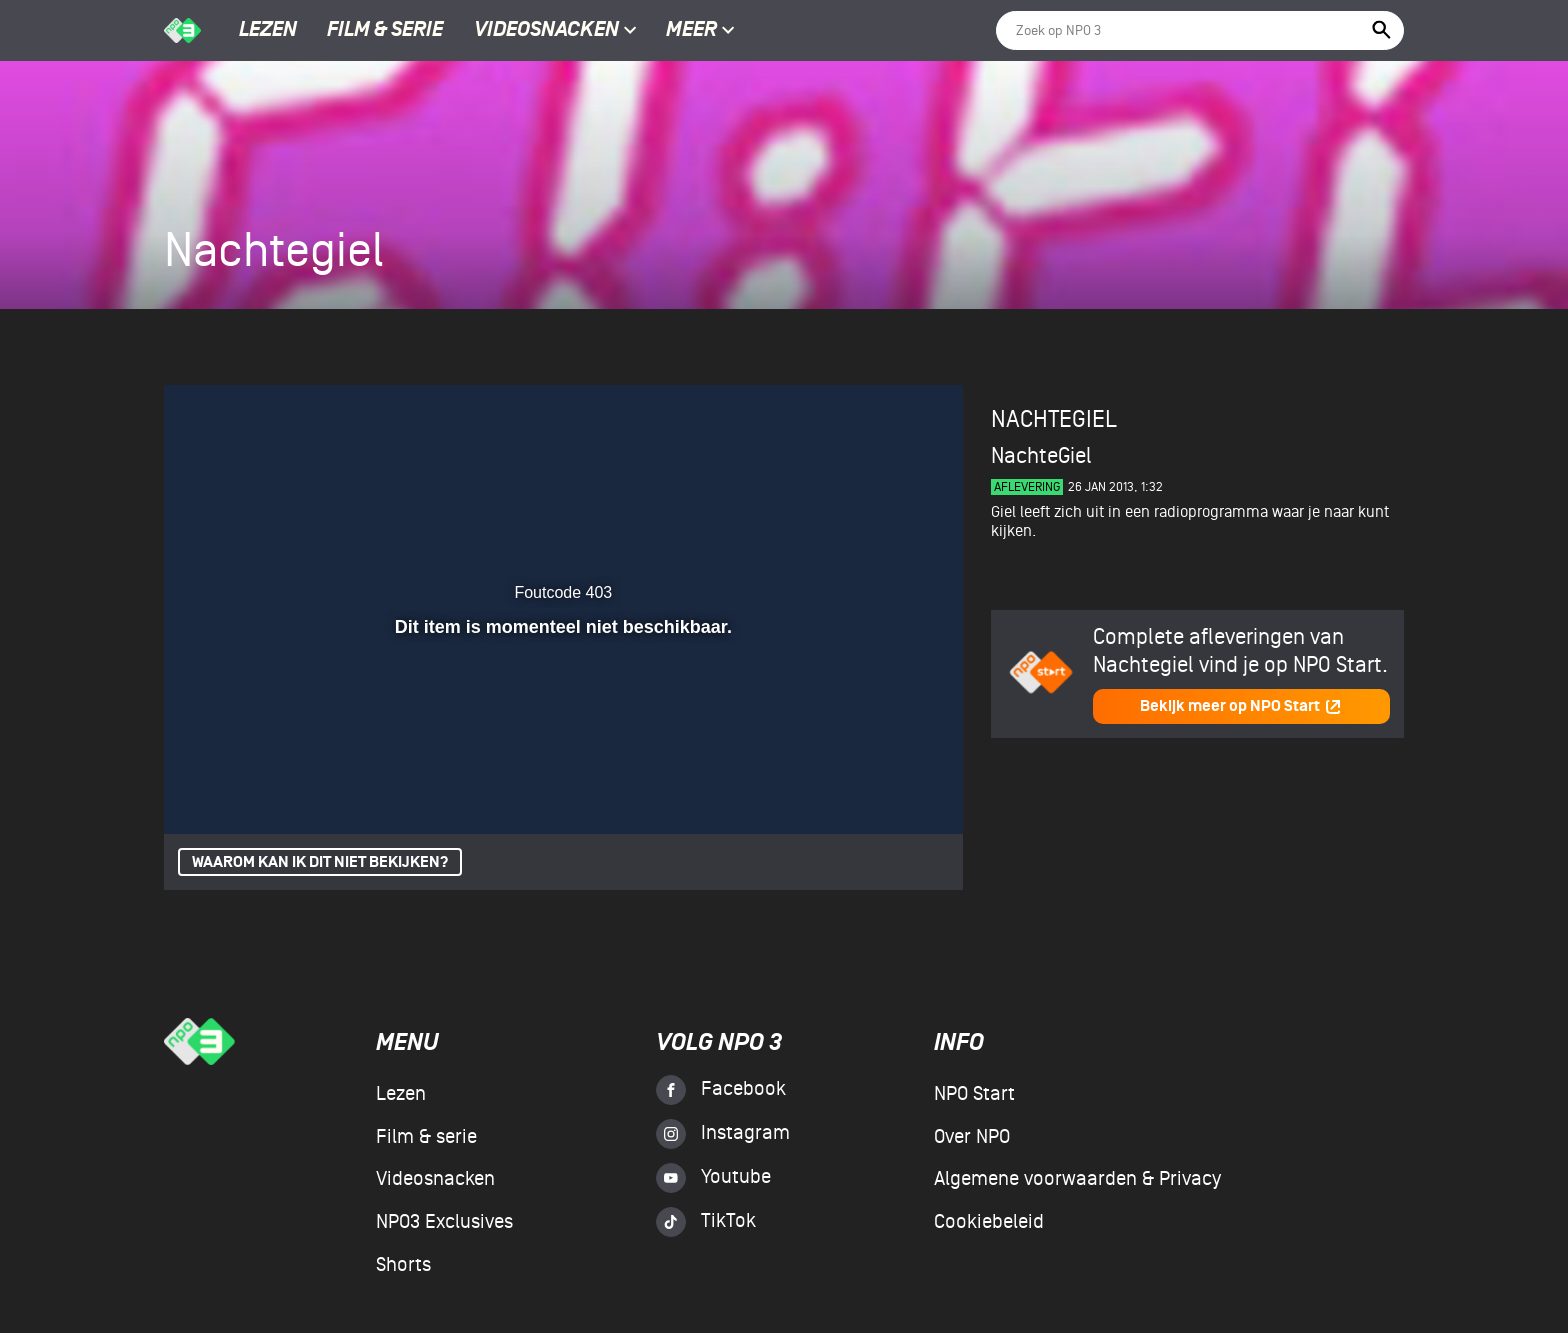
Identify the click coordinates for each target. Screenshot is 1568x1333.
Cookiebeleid (989, 1222)
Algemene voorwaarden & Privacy (1077, 1179)
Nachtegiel (1054, 419)
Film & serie (385, 31)
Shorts (403, 1265)
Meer (700, 31)
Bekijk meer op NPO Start (1241, 706)
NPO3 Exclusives (444, 1222)
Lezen (268, 31)
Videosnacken (546, 31)
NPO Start (974, 1094)
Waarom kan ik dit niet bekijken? (320, 862)
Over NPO (972, 1137)
